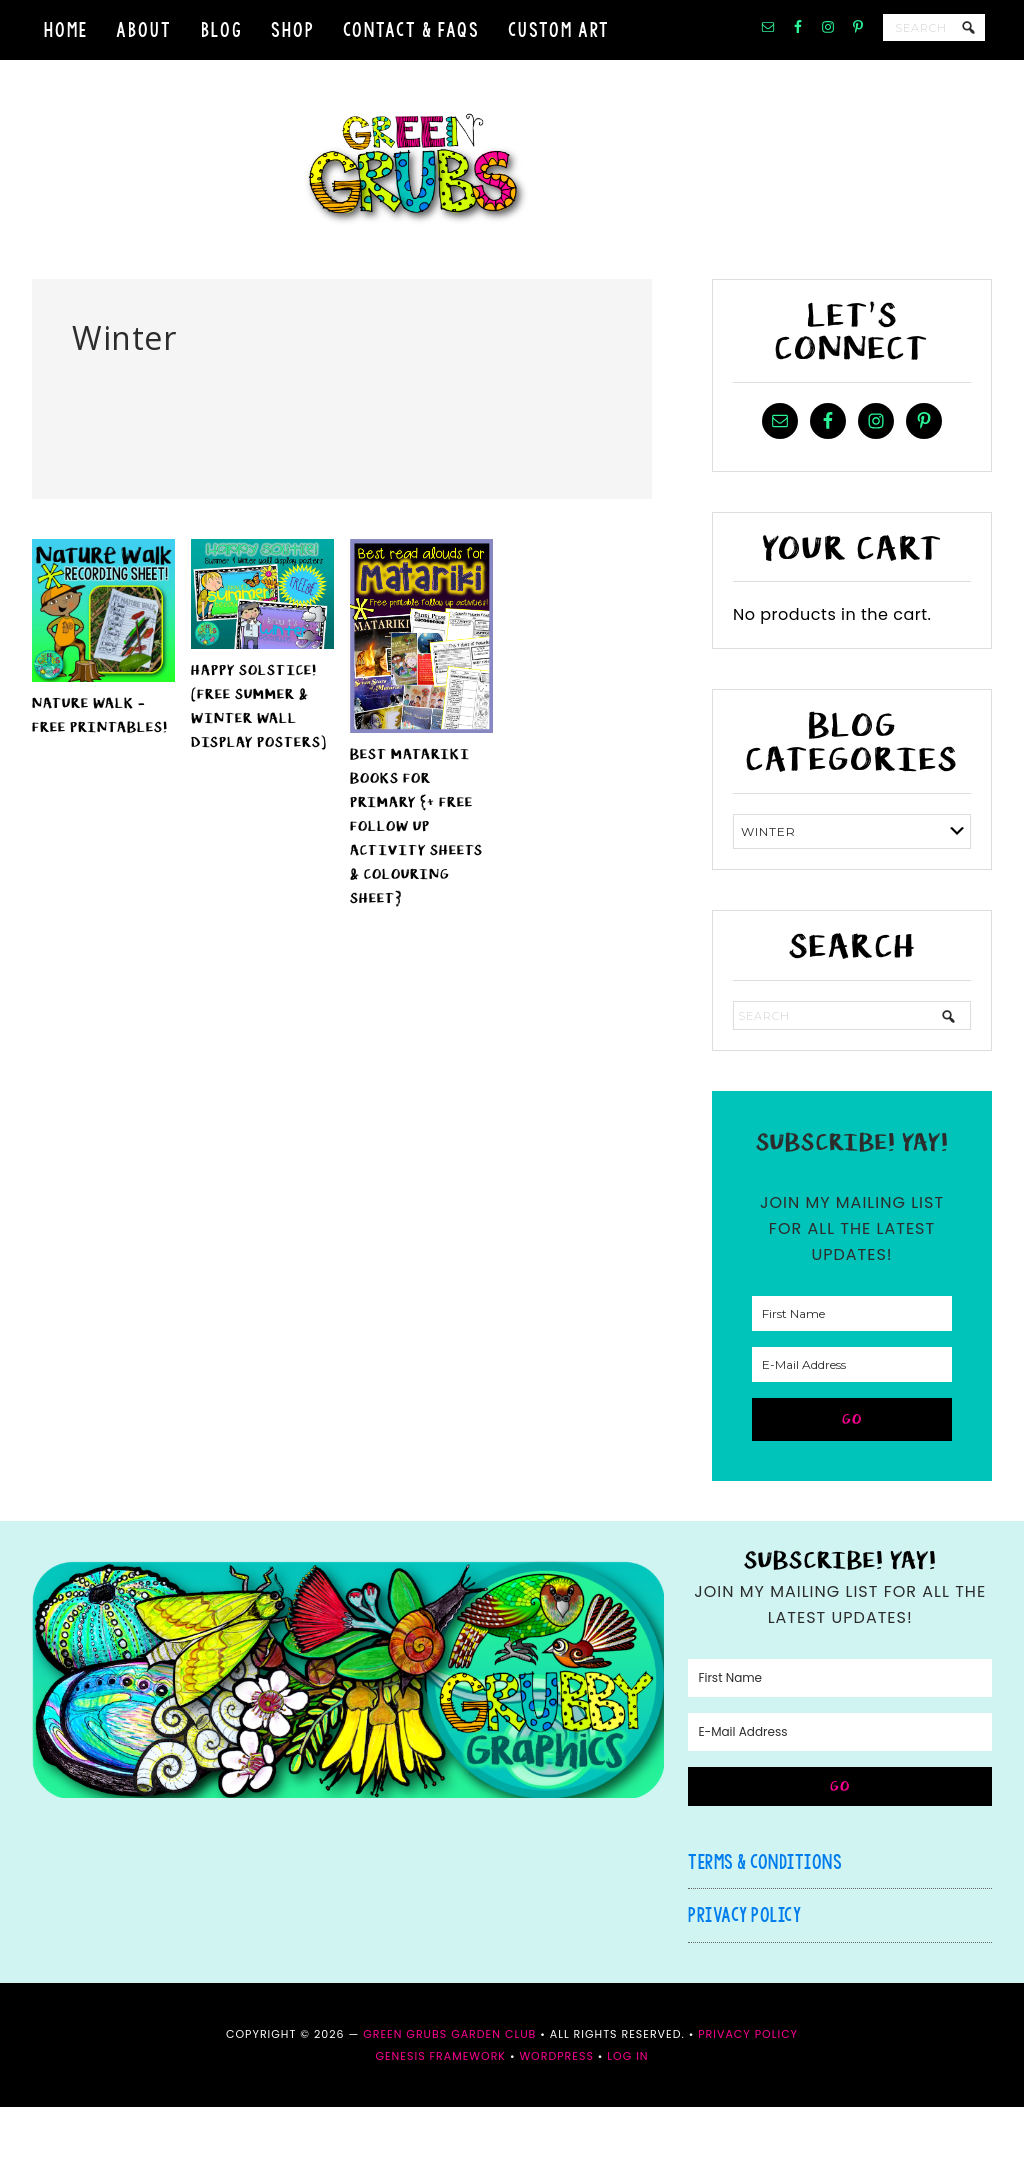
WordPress (556, 2117)
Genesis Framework (440, 2117)
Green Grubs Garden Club (512, 200)
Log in (627, 2117)
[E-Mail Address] (852, 1425)
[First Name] (852, 1374)
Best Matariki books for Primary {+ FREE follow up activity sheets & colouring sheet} (416, 887)
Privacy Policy (744, 1976)
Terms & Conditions (765, 1922)
